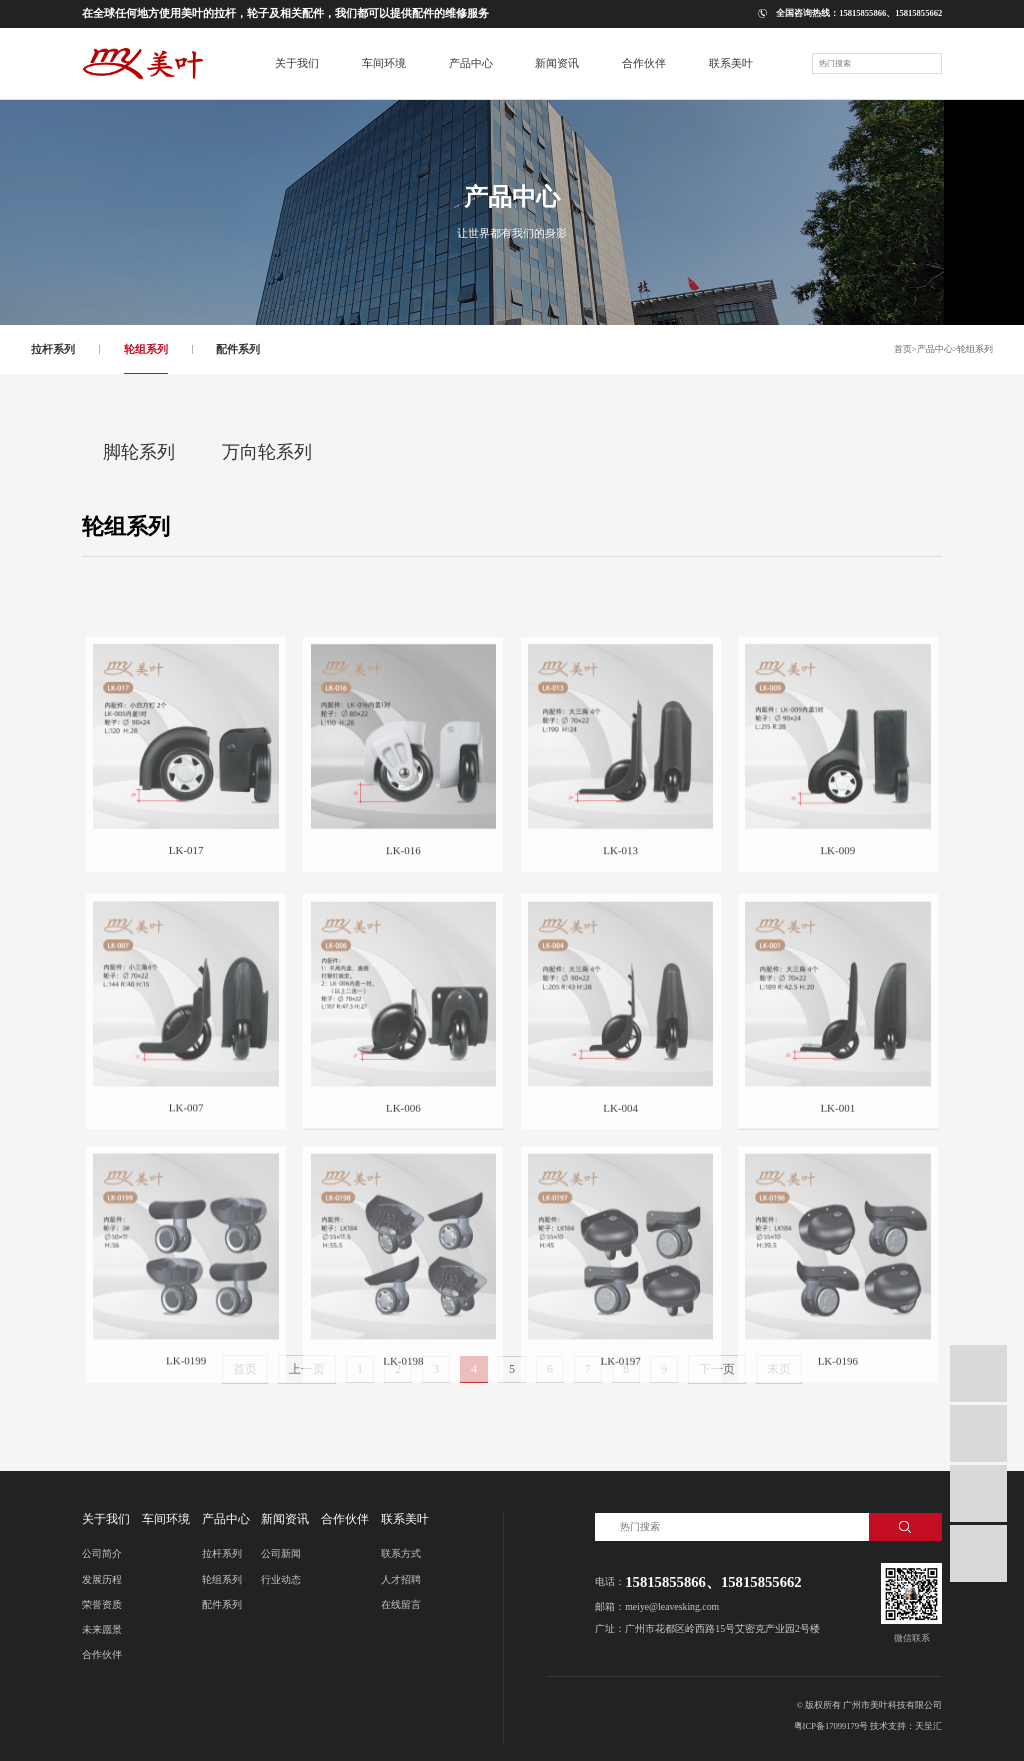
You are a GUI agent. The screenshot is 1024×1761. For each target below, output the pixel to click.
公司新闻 (281, 1553)
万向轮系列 (267, 452)
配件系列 (238, 349)
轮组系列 (146, 349)
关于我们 (106, 1519)
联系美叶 (405, 1519)
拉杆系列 (53, 349)
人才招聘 (401, 1579)
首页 (903, 349)
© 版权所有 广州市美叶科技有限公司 (869, 1705)
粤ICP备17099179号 (831, 1726)
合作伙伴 (102, 1654)
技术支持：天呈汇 (906, 1726)
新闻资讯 (285, 1519)
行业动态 (281, 1579)
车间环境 (166, 1519)
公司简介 (102, 1553)
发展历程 (102, 1579)
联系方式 (401, 1553)
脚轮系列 (139, 452)
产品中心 (935, 349)
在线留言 (401, 1604)
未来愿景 (102, 1629)
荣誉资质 (102, 1604)
